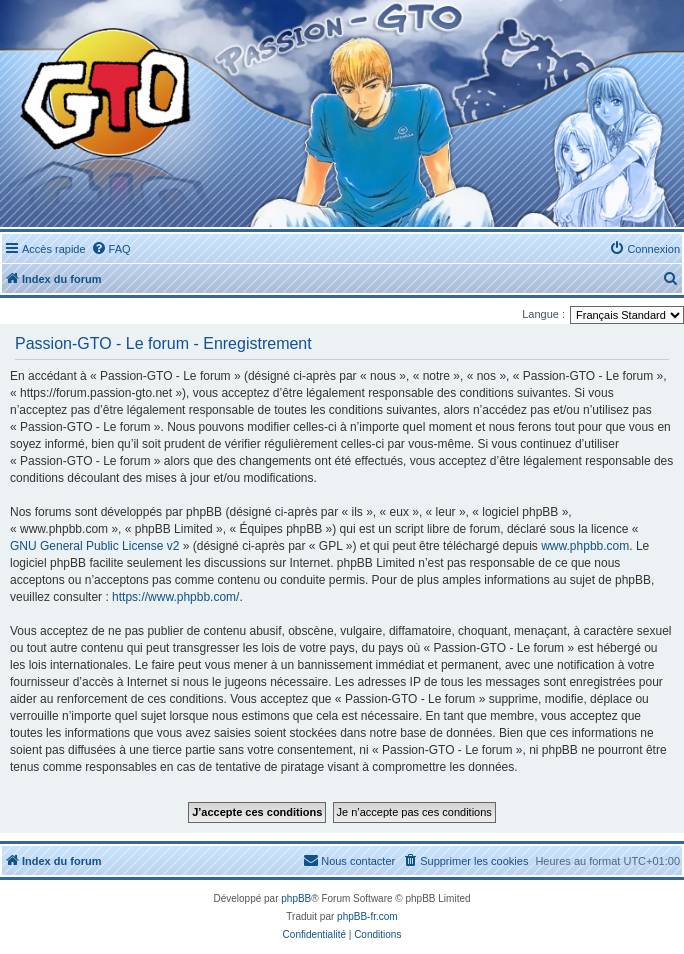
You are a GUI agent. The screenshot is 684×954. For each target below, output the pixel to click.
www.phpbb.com (585, 546)
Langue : (543, 314)
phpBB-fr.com (367, 916)
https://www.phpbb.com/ (175, 597)
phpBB (296, 898)
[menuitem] (111, 249)
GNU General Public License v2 (94, 546)
